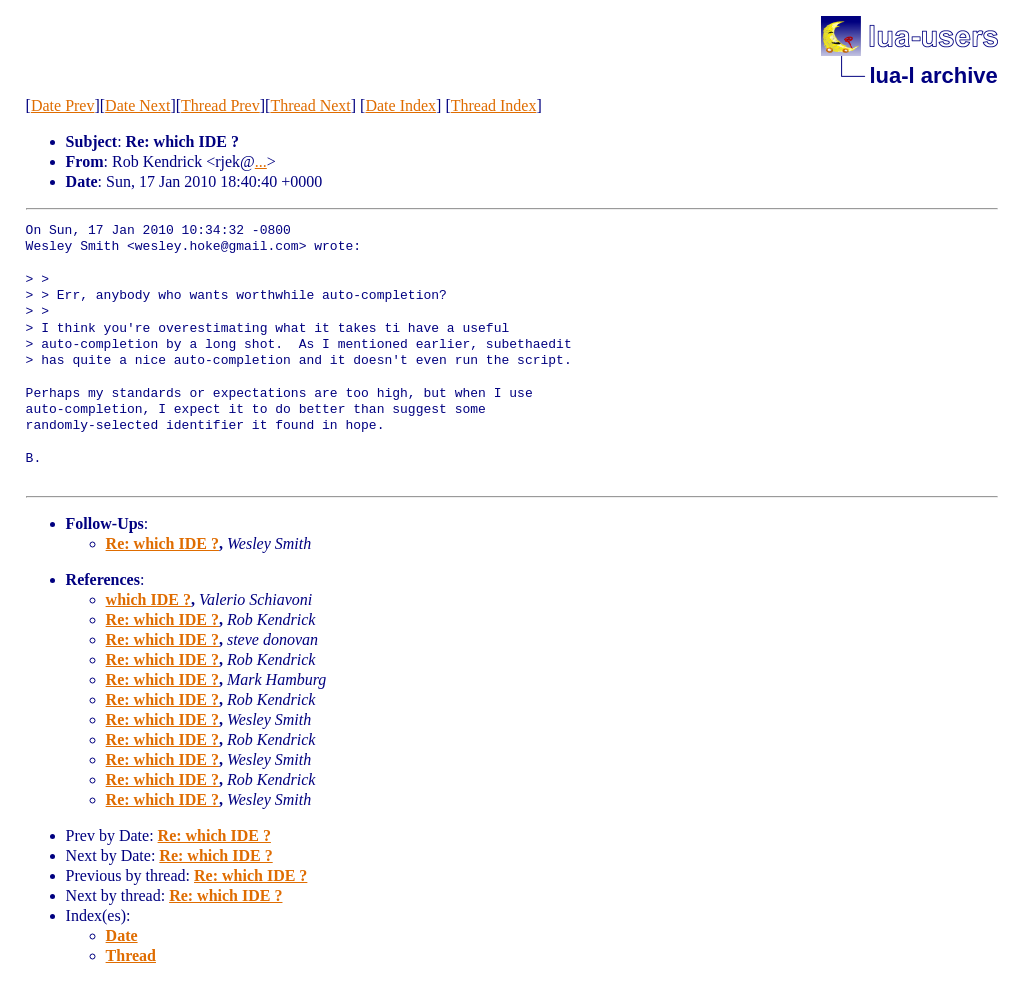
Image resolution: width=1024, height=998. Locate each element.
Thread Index (494, 105)
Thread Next (310, 105)
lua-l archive (933, 75)
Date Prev (63, 105)
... (261, 161)
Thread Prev (220, 105)
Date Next (137, 105)
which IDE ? (148, 599)
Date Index (400, 105)
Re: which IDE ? (162, 543)
